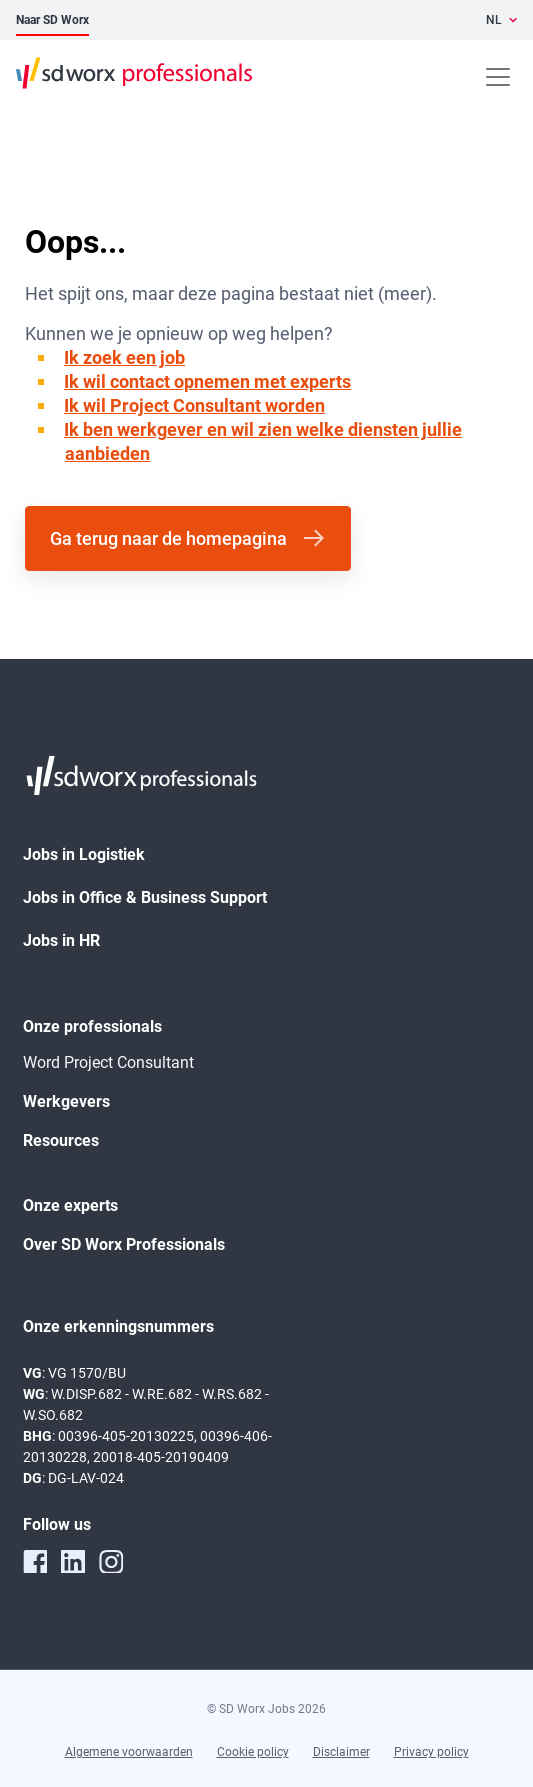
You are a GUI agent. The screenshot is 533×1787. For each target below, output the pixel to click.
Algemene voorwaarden (129, 1752)
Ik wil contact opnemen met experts (207, 381)
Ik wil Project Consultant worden (194, 405)
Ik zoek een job (124, 357)
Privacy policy (431, 1752)
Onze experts (70, 1205)
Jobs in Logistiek (84, 854)
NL (494, 20)
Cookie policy (253, 1752)
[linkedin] (73, 1561)
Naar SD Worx (52, 20)
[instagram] (111, 1561)
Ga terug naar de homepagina (168, 538)
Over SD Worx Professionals (124, 1244)
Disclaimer (341, 1752)
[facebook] (35, 1561)
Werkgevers (66, 1101)
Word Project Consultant (108, 1062)
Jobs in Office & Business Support (145, 897)
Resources (61, 1140)
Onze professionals (92, 1026)
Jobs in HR (61, 940)
